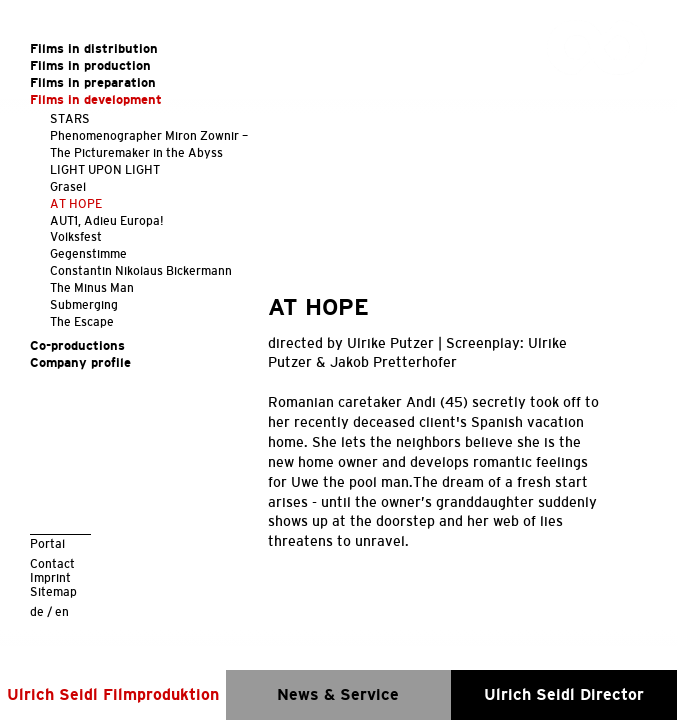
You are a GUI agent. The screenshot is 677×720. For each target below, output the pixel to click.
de (37, 611)
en (62, 611)
